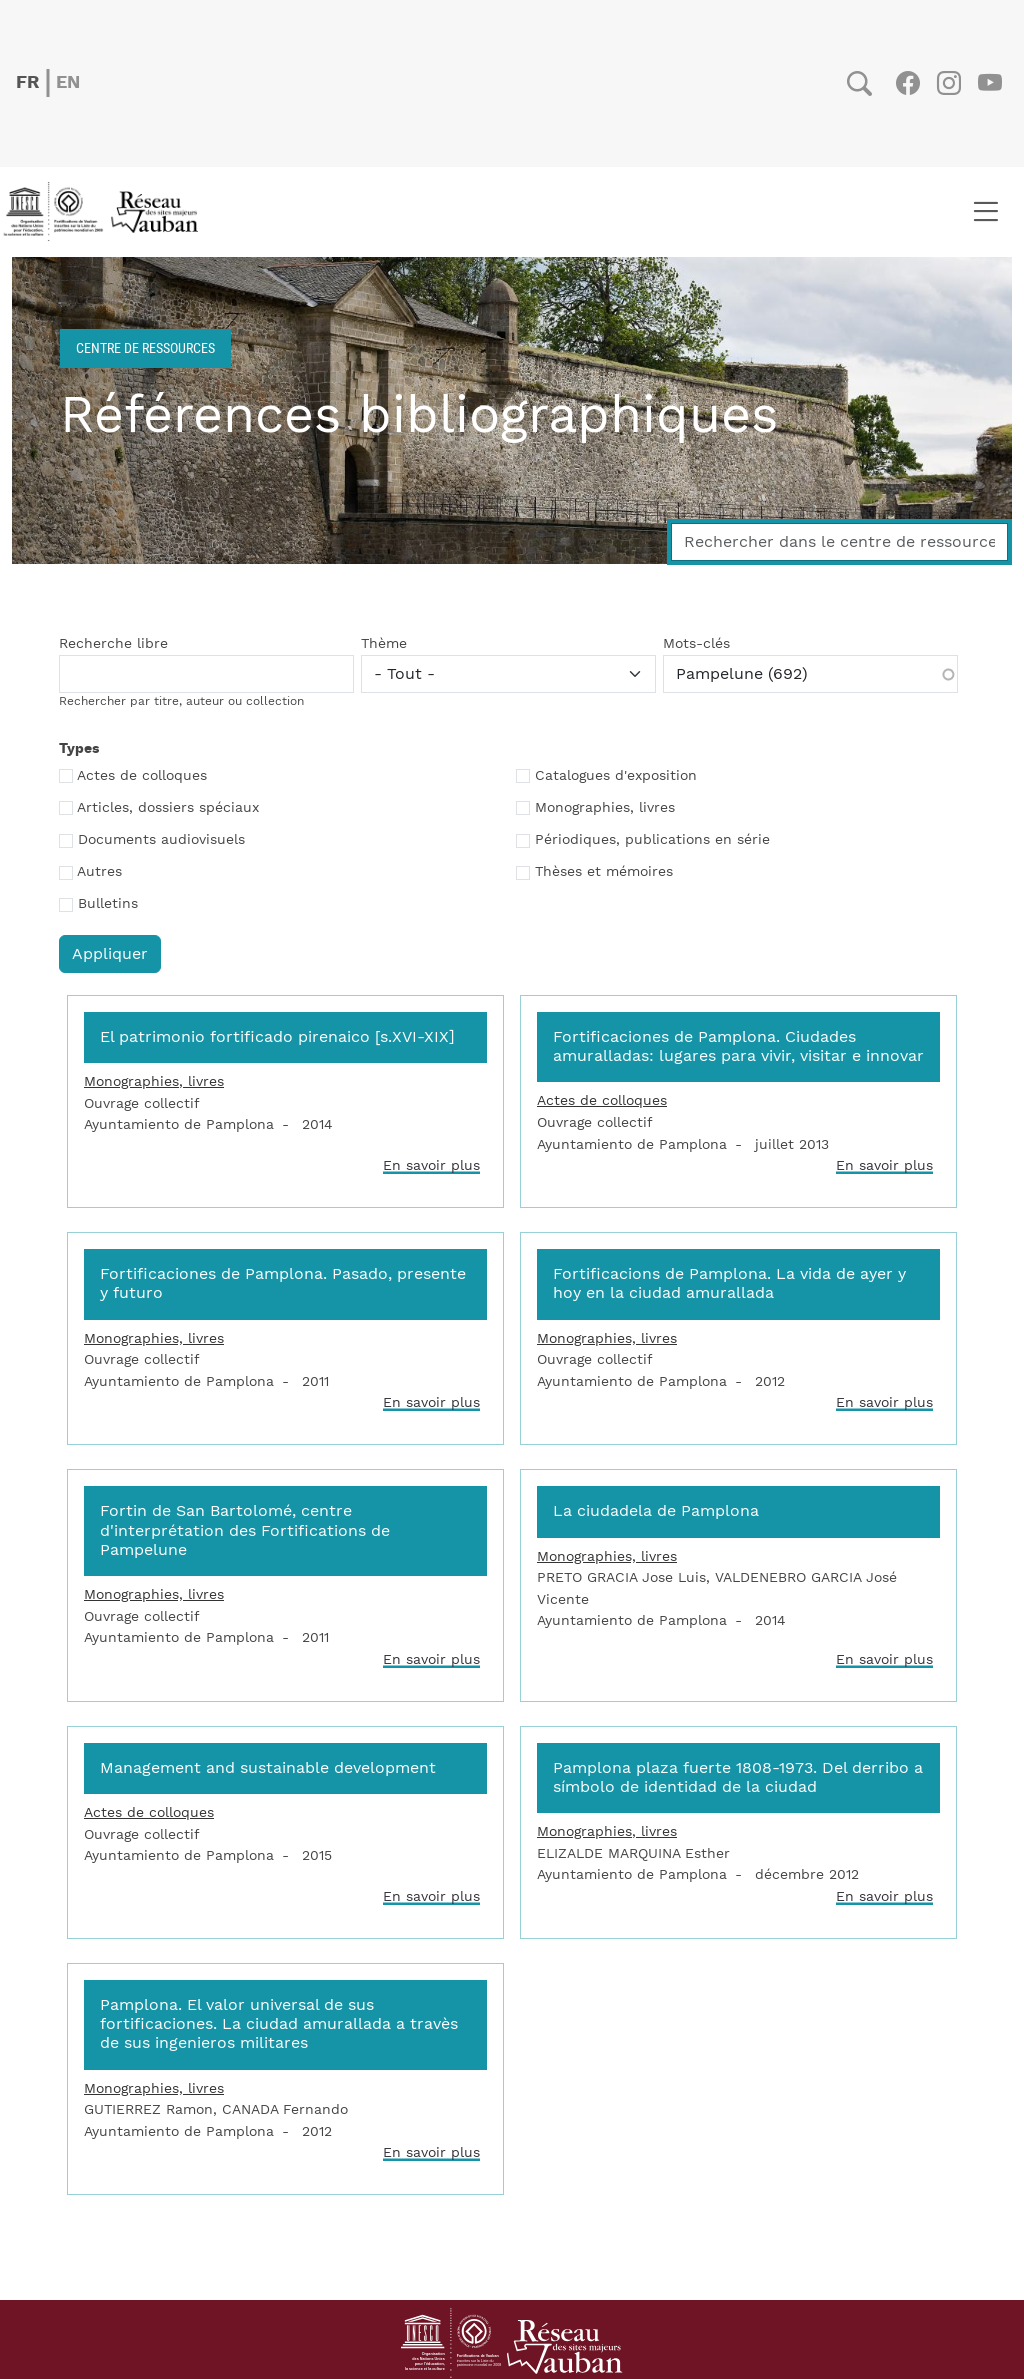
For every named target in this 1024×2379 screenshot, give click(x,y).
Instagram (948, 83)
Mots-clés (696, 644)
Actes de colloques (142, 776)
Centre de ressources (145, 347)
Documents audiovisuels (161, 840)
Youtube (989, 83)
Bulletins (108, 904)
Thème (384, 644)
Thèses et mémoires (604, 872)
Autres (99, 872)
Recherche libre (113, 644)
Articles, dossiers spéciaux (168, 808)
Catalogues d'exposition (616, 776)
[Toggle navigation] (985, 212)
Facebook (907, 83)
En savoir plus (431, 1165)
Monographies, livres (605, 808)
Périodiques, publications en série (652, 840)
